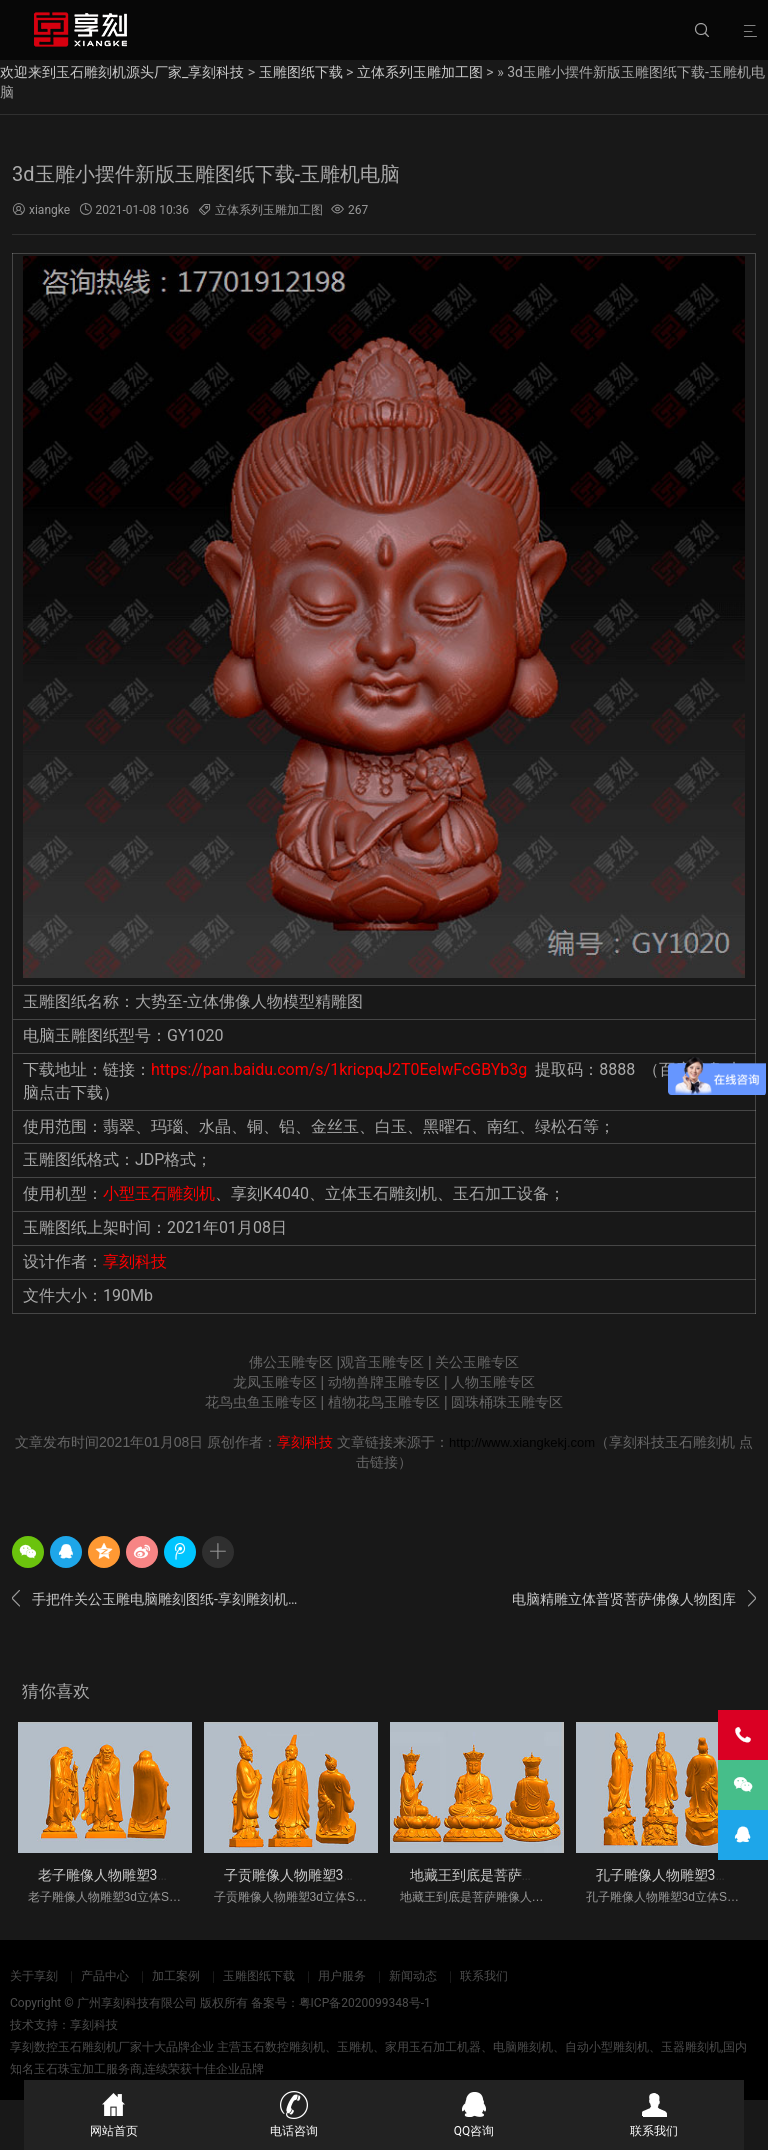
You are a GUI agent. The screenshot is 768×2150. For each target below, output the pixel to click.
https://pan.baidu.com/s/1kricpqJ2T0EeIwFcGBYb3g (339, 1069)
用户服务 (342, 1976)
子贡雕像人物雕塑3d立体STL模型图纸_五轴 (359, 1875)
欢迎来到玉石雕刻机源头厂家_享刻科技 (122, 72)
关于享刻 (34, 1976)
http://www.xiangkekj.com (522, 1442)
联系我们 (484, 1976)
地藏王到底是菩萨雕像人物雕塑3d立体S (534, 1875)
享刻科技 (135, 1261)
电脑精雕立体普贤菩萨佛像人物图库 (634, 1599)
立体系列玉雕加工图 (420, 72)
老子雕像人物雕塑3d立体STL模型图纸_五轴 (173, 1875)
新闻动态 (413, 1976)
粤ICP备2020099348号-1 (365, 2003)
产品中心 (105, 1976)
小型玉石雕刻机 (159, 1193)
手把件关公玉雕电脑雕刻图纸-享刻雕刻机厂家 (161, 1599)
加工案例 (176, 1976)
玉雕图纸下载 (301, 72)
